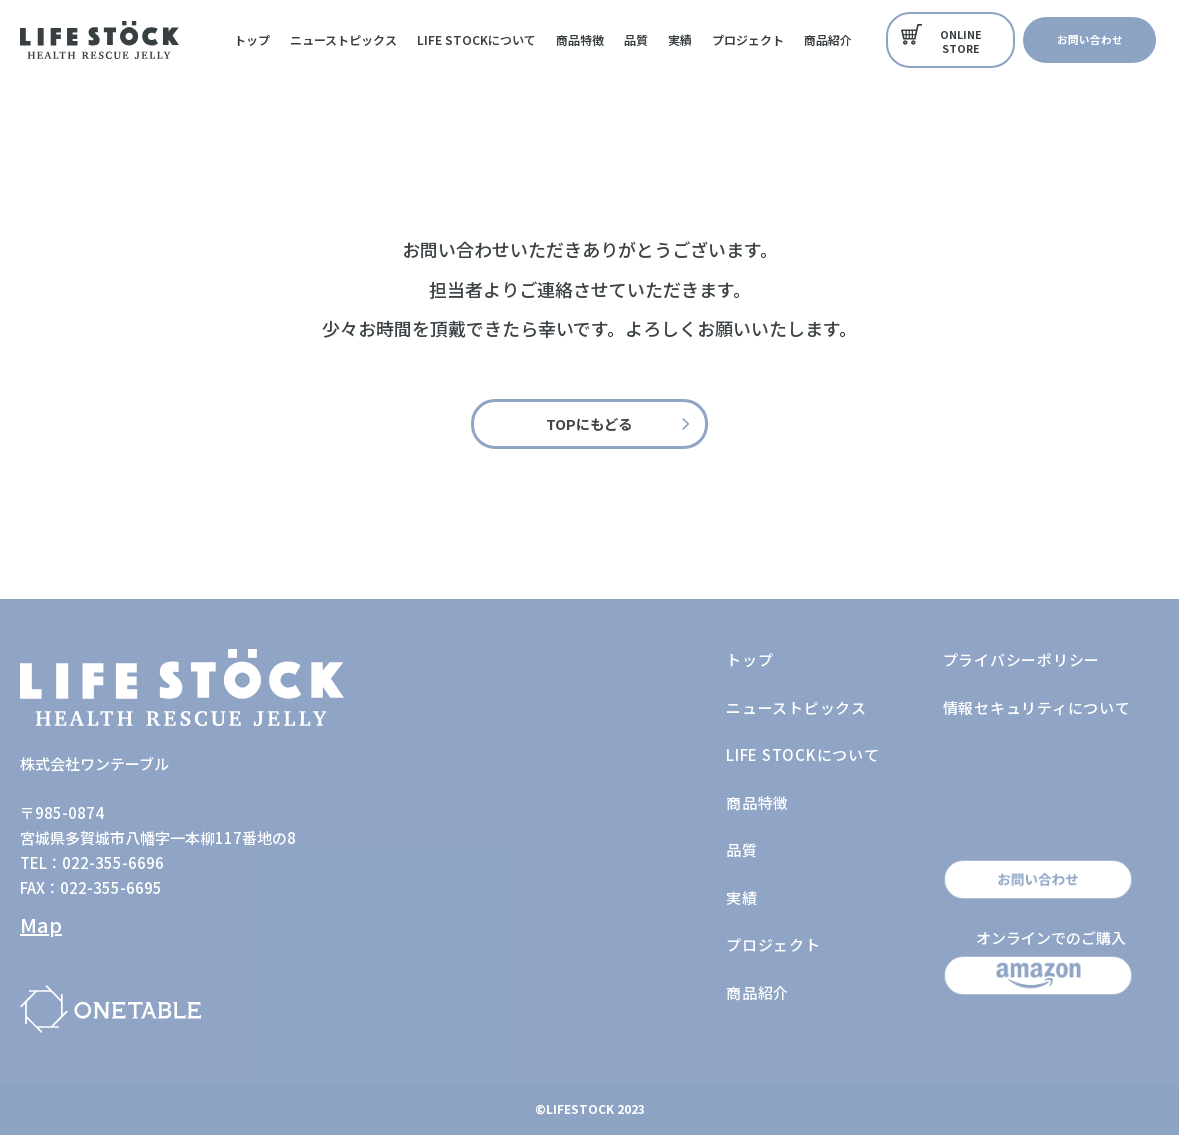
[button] (951, 40)
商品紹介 (828, 39)
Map (41, 926)
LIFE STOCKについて (476, 39)
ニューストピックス (343, 39)
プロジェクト (748, 39)
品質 (636, 39)
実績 (680, 39)
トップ (252, 39)
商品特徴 (580, 39)
